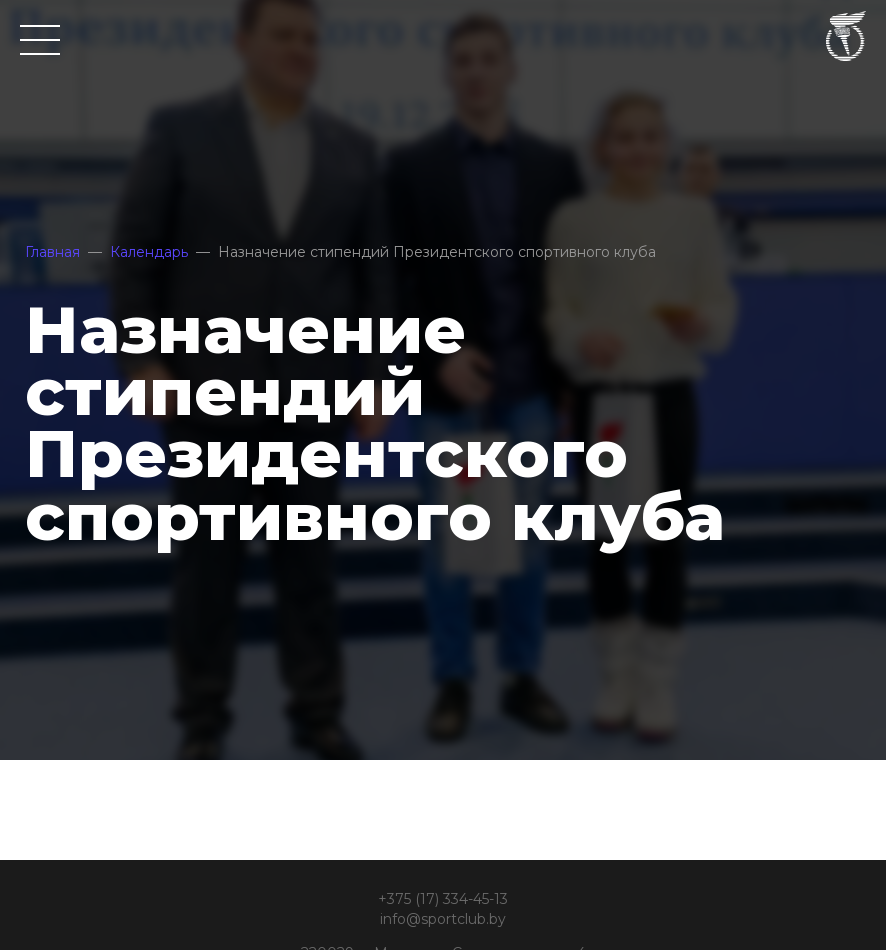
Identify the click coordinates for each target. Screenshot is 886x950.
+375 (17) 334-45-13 (443, 899)
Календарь (149, 252)
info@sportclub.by (443, 919)
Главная (52, 252)
